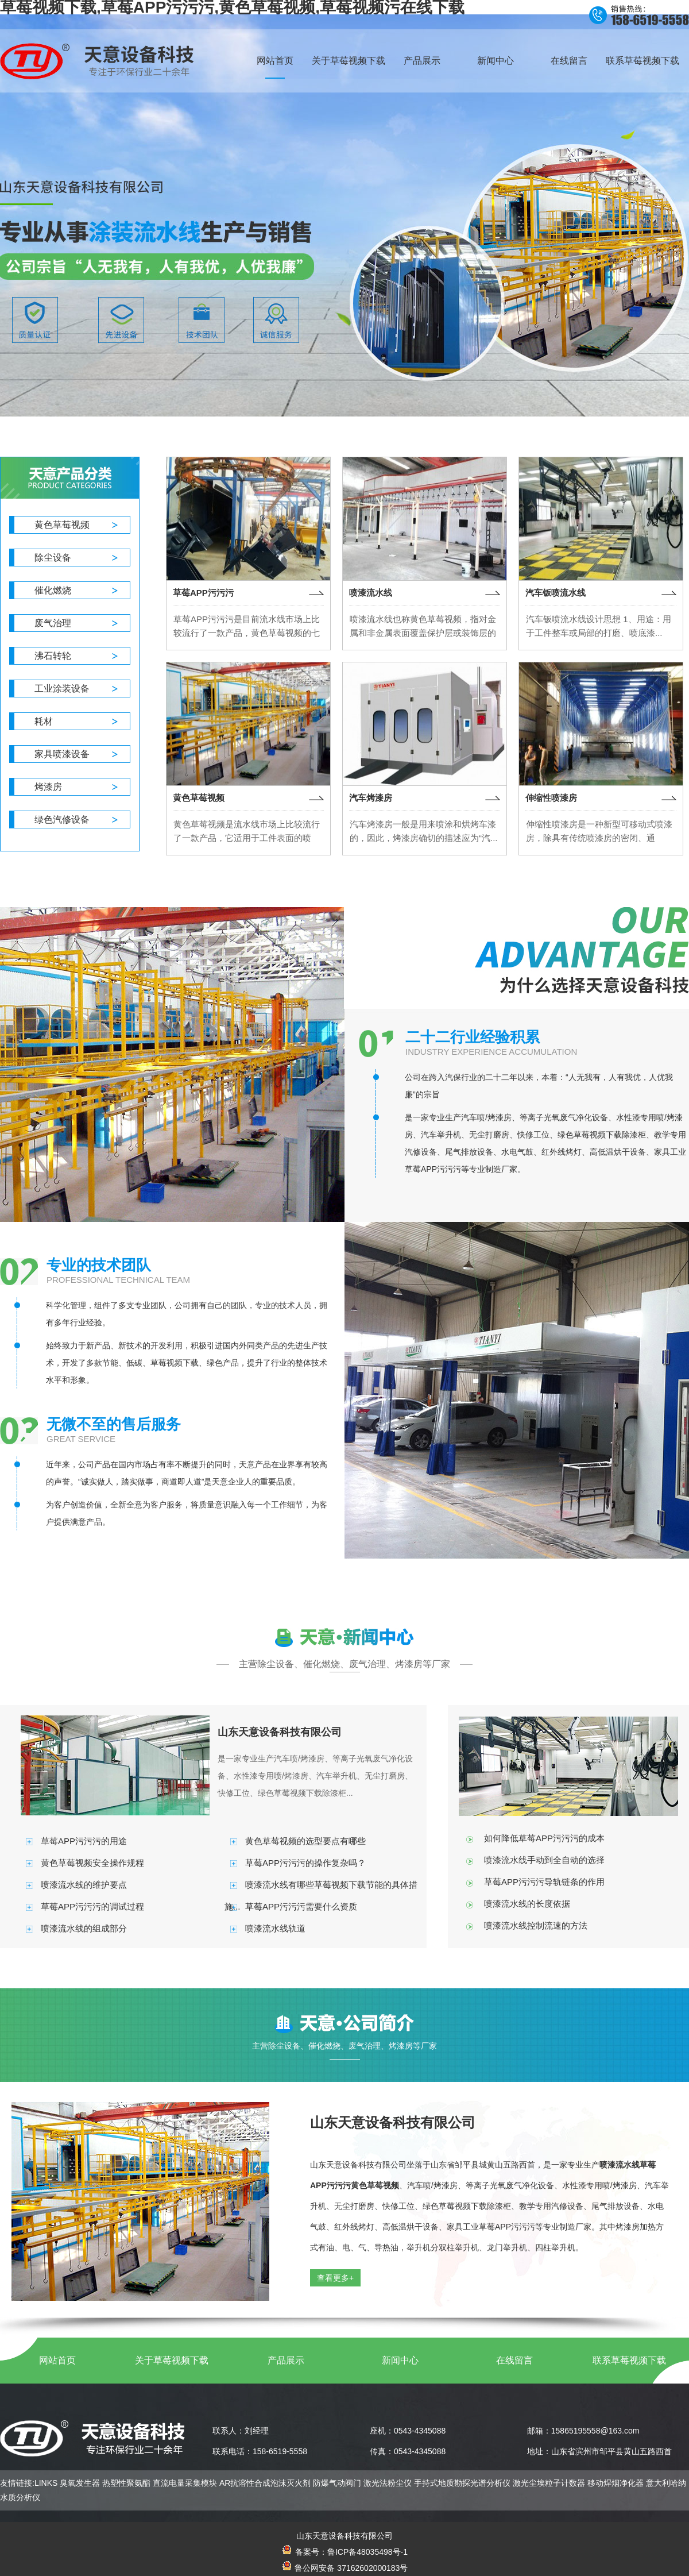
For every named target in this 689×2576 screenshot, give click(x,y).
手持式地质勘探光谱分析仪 (462, 2483)
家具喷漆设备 (62, 754)
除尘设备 (52, 557)
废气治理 (52, 623)
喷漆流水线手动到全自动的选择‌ (544, 1860)
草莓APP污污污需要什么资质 (301, 1906)
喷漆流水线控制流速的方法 (535, 1925)
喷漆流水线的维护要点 (84, 1884)
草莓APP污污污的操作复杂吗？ (305, 1863)
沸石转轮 (52, 656)
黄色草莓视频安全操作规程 (92, 1863)
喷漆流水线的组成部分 (84, 1928)
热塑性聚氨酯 (126, 2483)
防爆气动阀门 (337, 2483)
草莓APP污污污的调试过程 (92, 1906)
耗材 (43, 721)
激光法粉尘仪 (387, 2483)
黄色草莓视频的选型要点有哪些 (305, 1841)
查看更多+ (335, 2277)
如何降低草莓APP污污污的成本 (544, 1838)
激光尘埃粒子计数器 (549, 2483)
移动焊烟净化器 (615, 2483)
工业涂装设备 (62, 688)
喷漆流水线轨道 (275, 1928)
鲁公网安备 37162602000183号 (344, 2568)
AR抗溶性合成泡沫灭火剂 (265, 2483)
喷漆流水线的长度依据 (527, 1903)
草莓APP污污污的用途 (84, 1841)
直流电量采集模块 (185, 2483)
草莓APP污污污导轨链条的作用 (544, 1882)
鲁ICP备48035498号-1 (367, 2551)
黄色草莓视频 (62, 525)
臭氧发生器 (80, 2483)
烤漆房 (48, 787)
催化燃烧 (52, 590)
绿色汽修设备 (62, 819)
